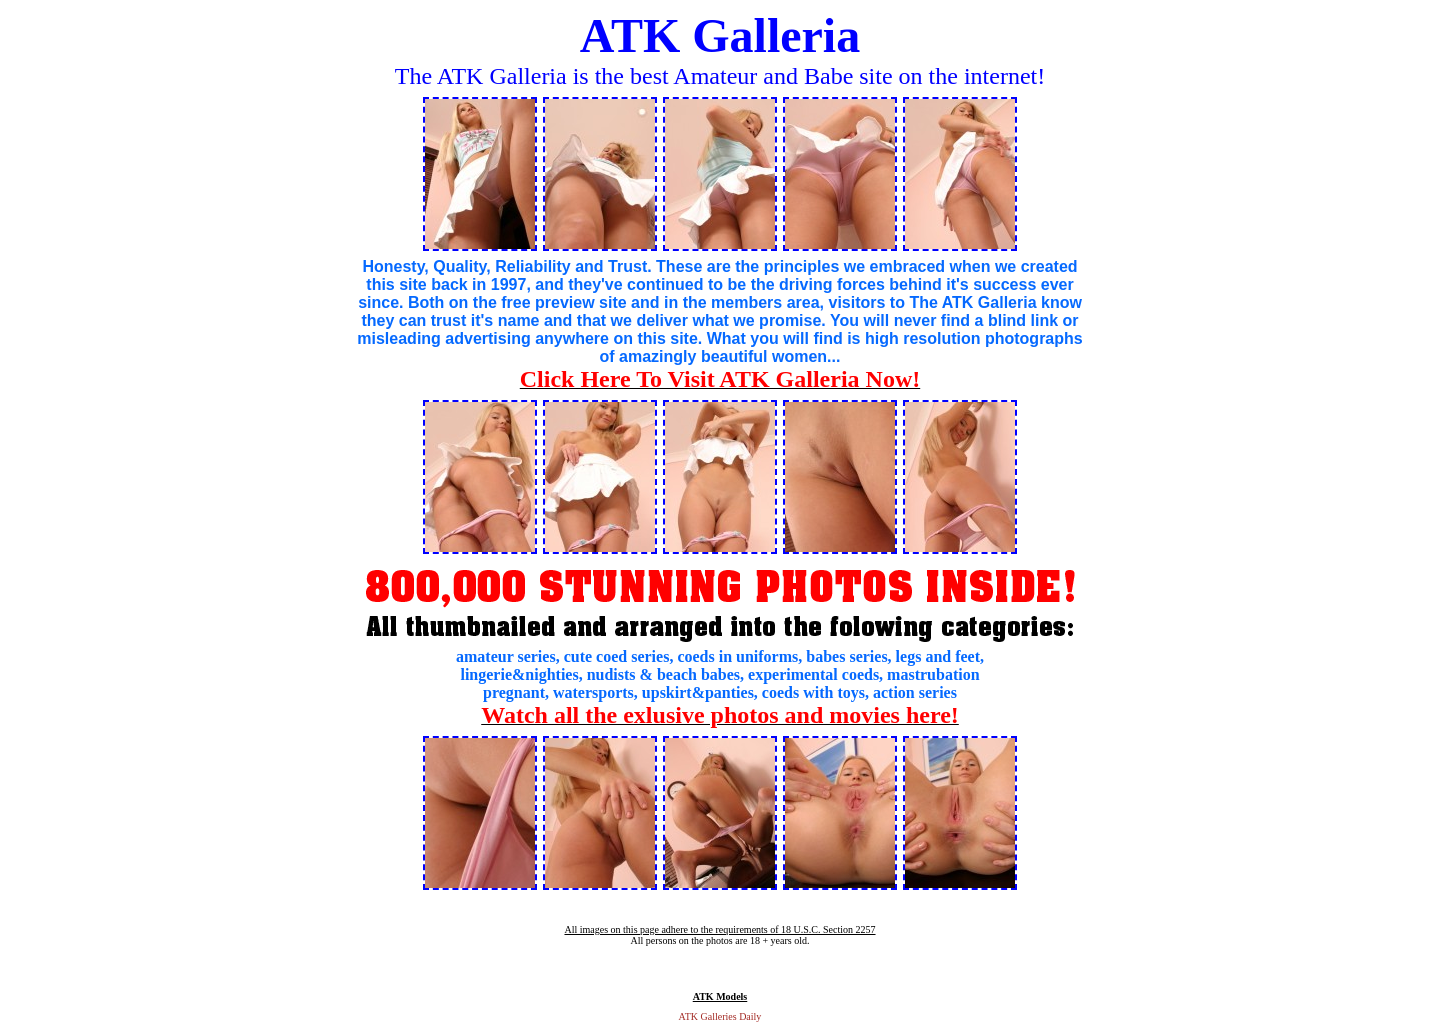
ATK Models (720, 996)
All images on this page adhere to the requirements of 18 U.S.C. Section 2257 (719, 929)
